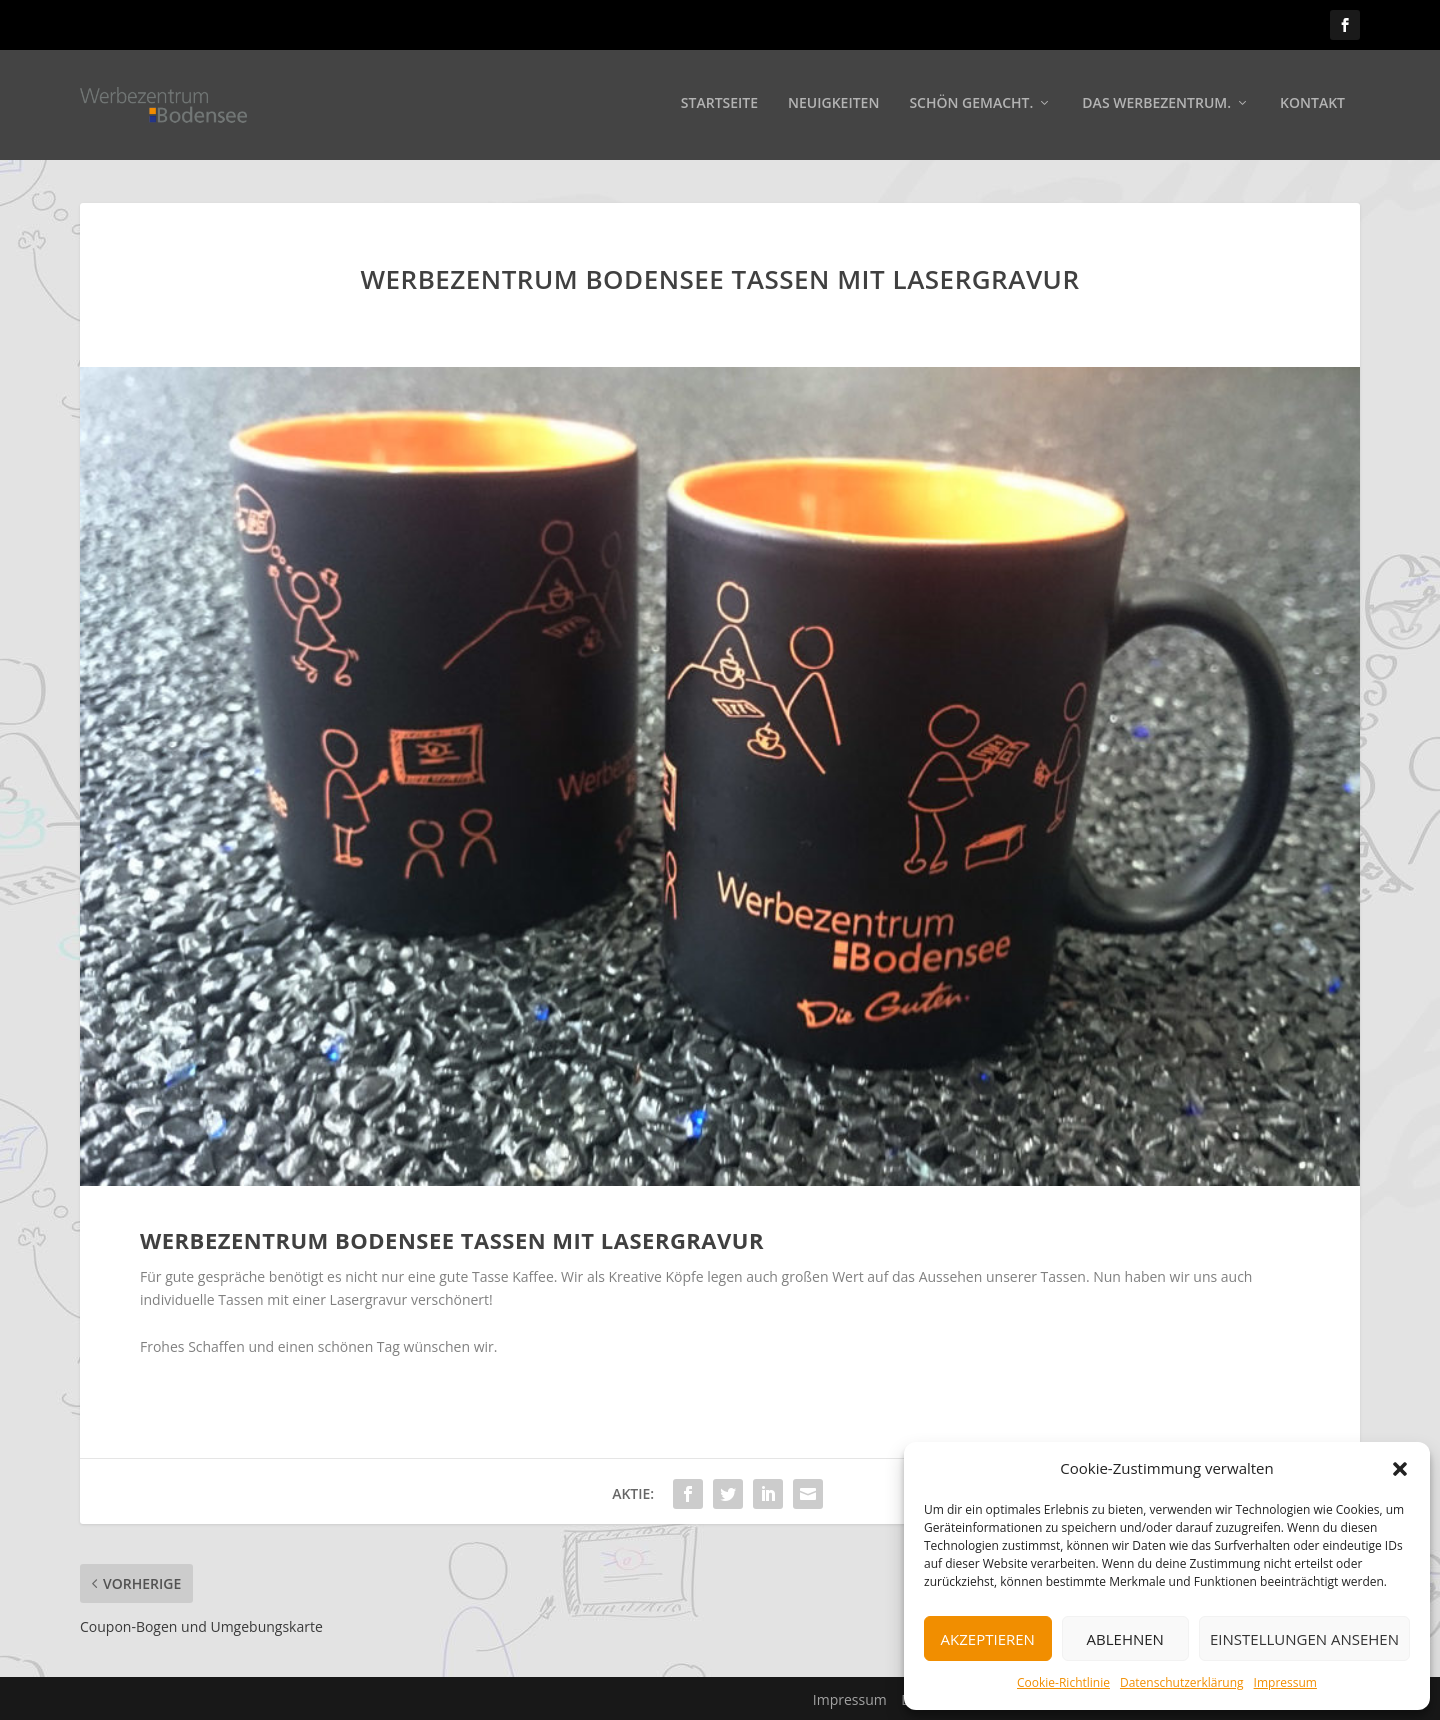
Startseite (719, 106)
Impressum (1285, 1682)
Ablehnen (1125, 1639)
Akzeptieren (988, 1639)
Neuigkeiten (833, 106)
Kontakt (1312, 106)
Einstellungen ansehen (1304, 1639)
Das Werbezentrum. (1156, 106)
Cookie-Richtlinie (1063, 1682)
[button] (1400, 1469)
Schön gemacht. (971, 106)
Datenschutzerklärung (1182, 1682)
